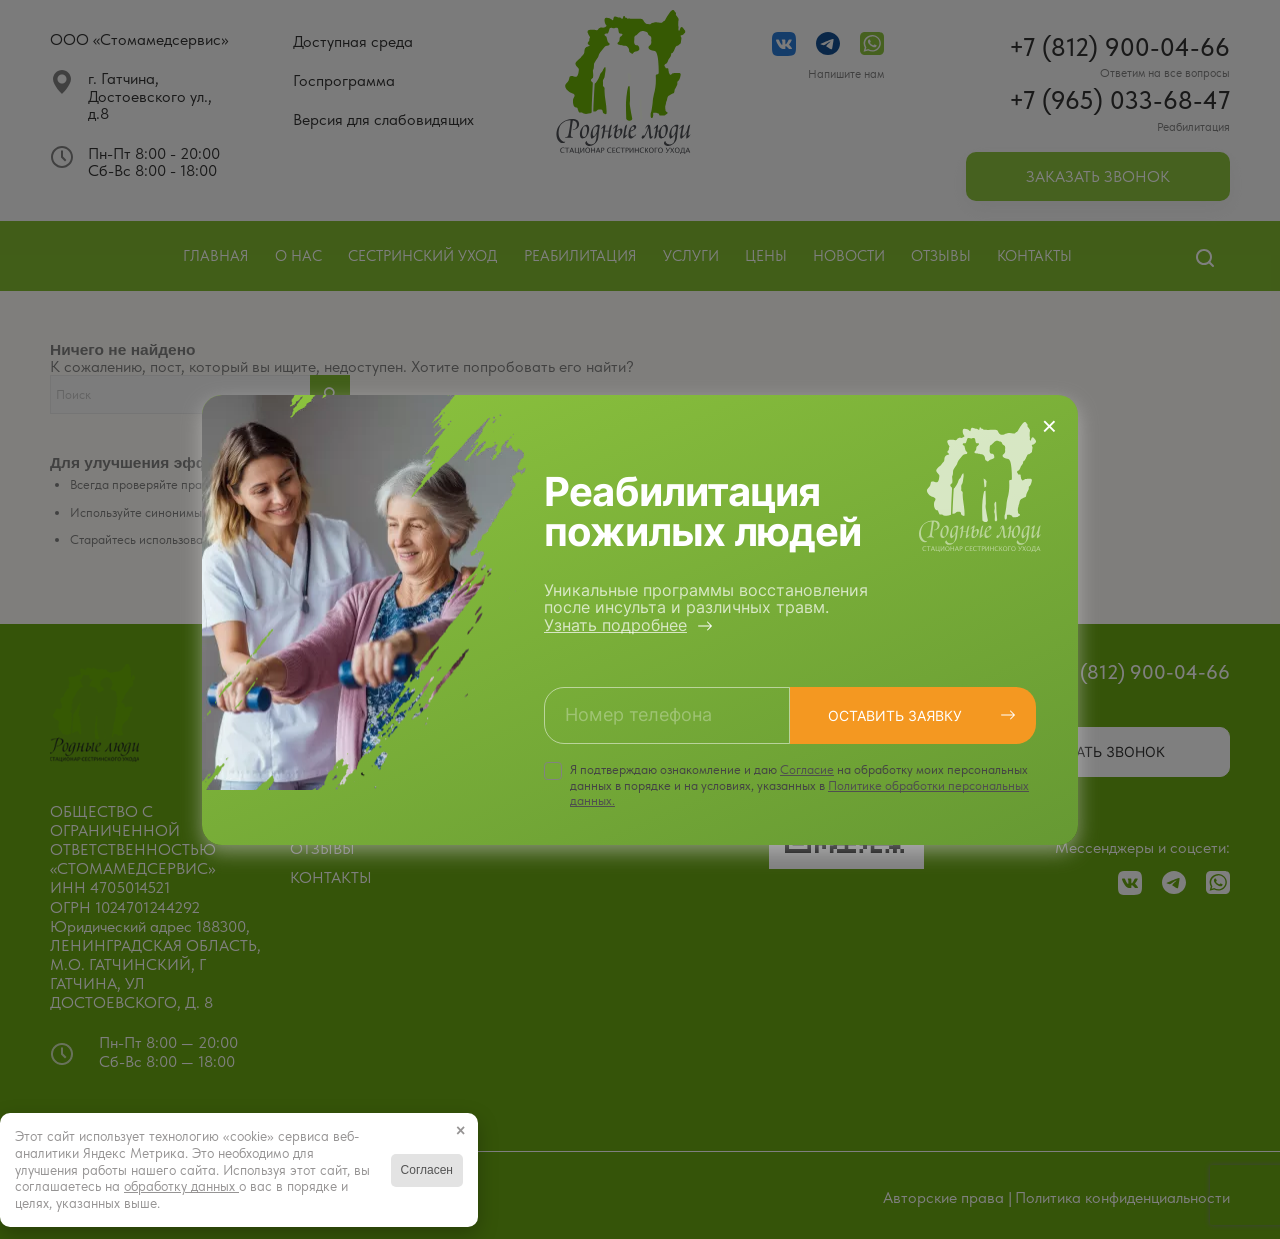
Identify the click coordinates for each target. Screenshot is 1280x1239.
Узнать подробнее (615, 625)
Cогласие (807, 769)
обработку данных (181, 1186)
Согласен (427, 1170)
